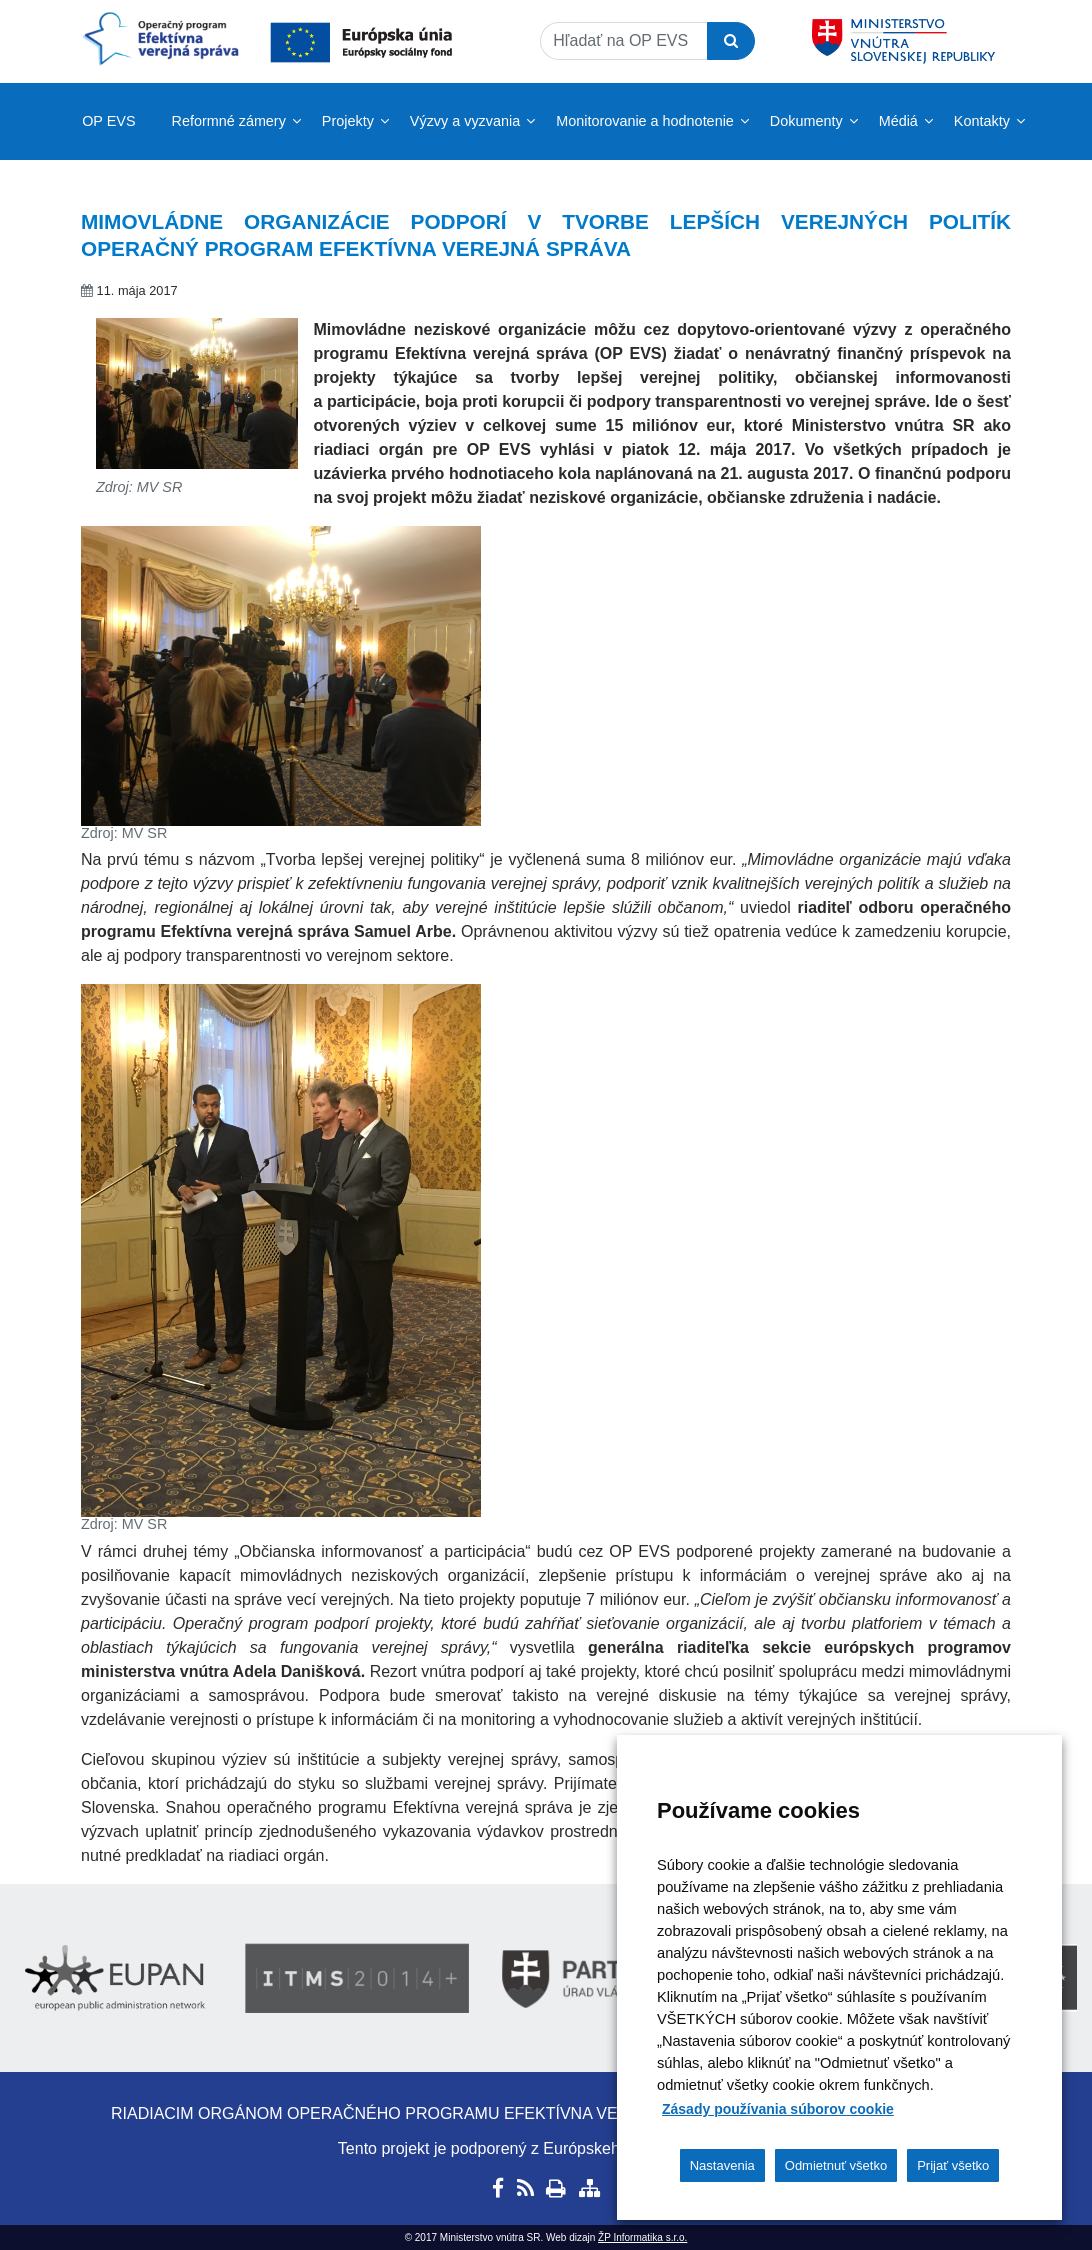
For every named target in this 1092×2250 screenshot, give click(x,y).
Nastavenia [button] (722, 2165)
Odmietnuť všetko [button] (836, 2165)
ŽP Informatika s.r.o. (642, 2237)
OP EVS (108, 121)
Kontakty (982, 121)
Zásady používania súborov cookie (778, 2109)
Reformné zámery (229, 121)
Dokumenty (806, 121)
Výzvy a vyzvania (465, 121)
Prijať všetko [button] (953, 2165)
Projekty (348, 121)
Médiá (898, 121)
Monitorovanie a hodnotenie (645, 121)
